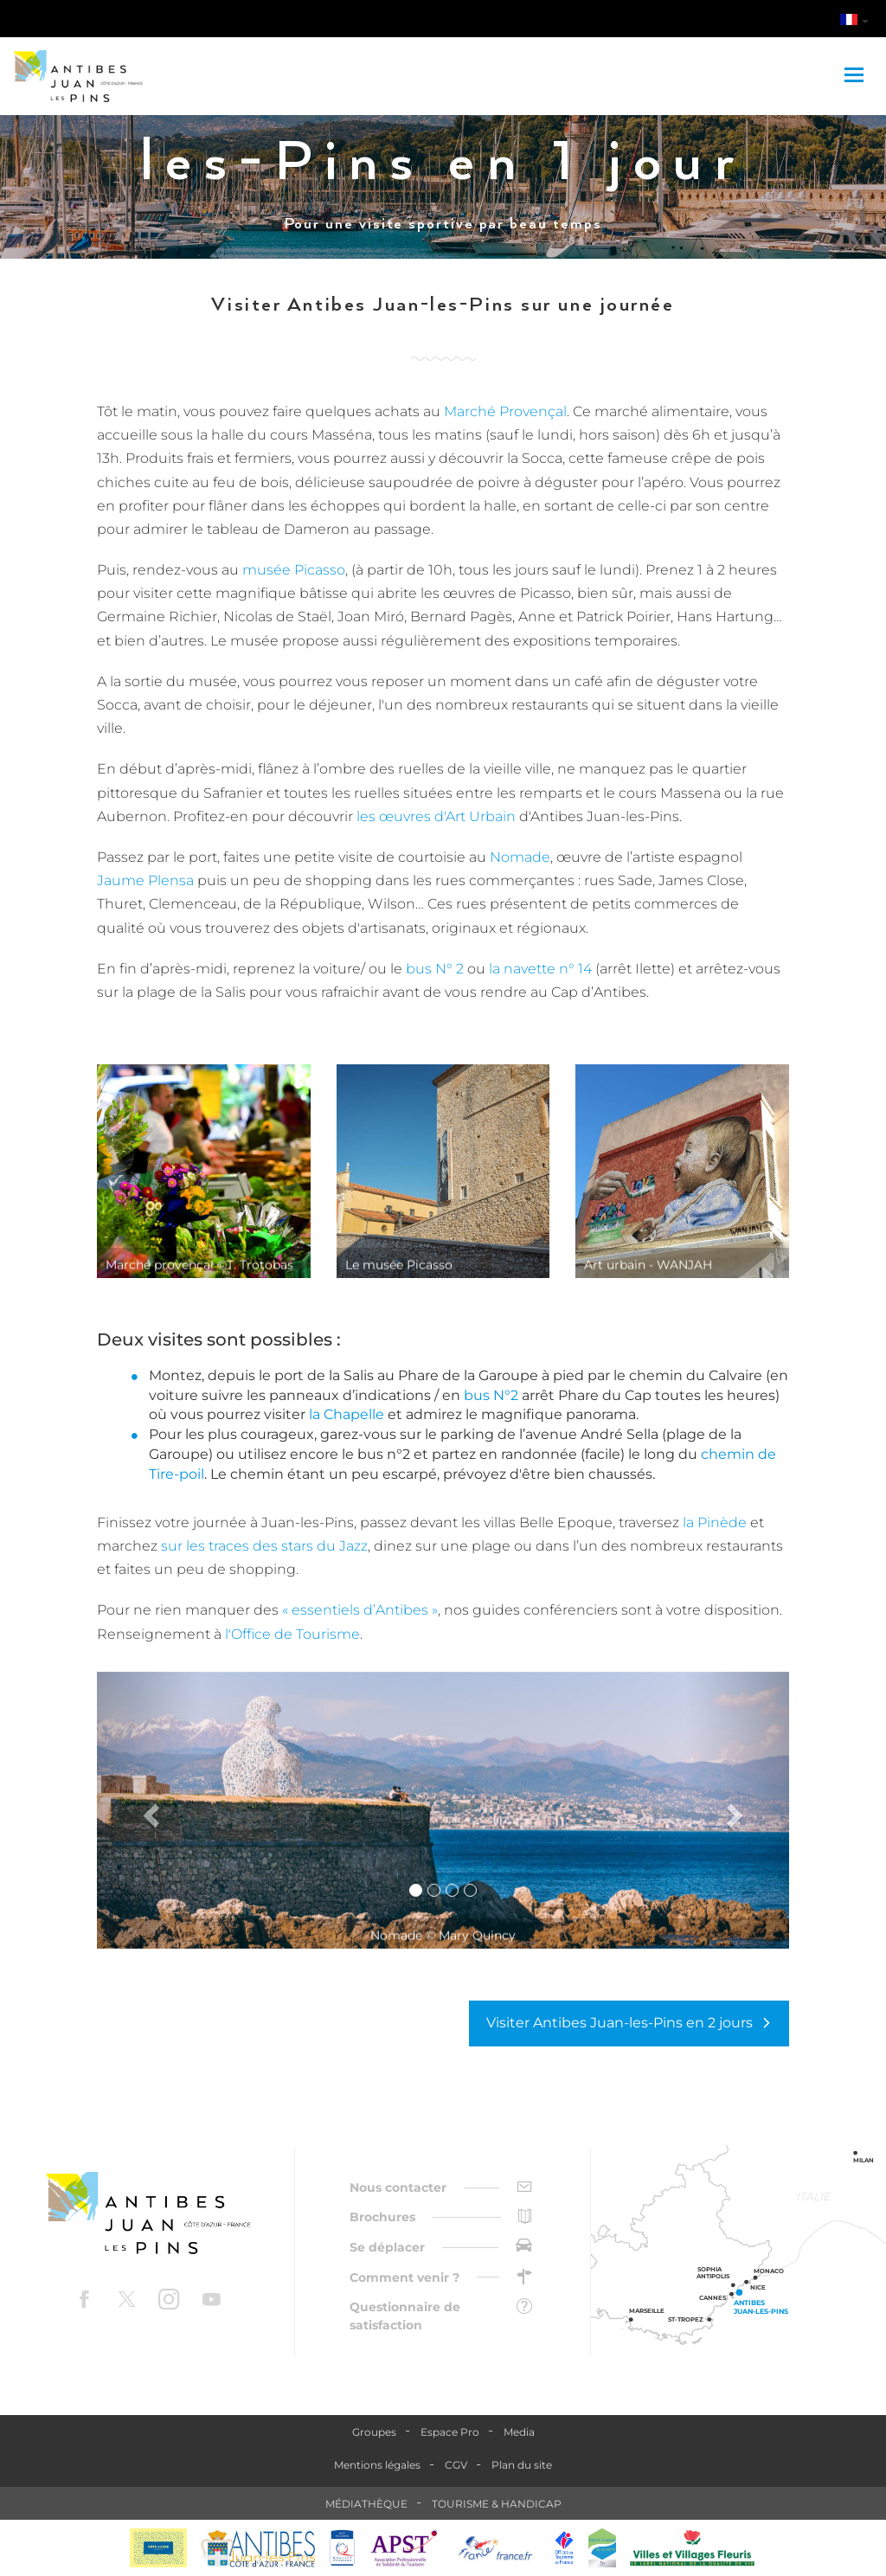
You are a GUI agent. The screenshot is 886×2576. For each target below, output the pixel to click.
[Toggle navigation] (856, 76)
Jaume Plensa (145, 880)
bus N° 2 (435, 968)
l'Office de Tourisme (292, 1634)
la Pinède (715, 1522)
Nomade (520, 857)
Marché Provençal (505, 411)
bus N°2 (491, 1395)
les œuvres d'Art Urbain (436, 816)
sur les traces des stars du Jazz (264, 1546)
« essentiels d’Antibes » (360, 1610)
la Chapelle (346, 1414)
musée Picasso (292, 570)
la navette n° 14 (540, 968)
